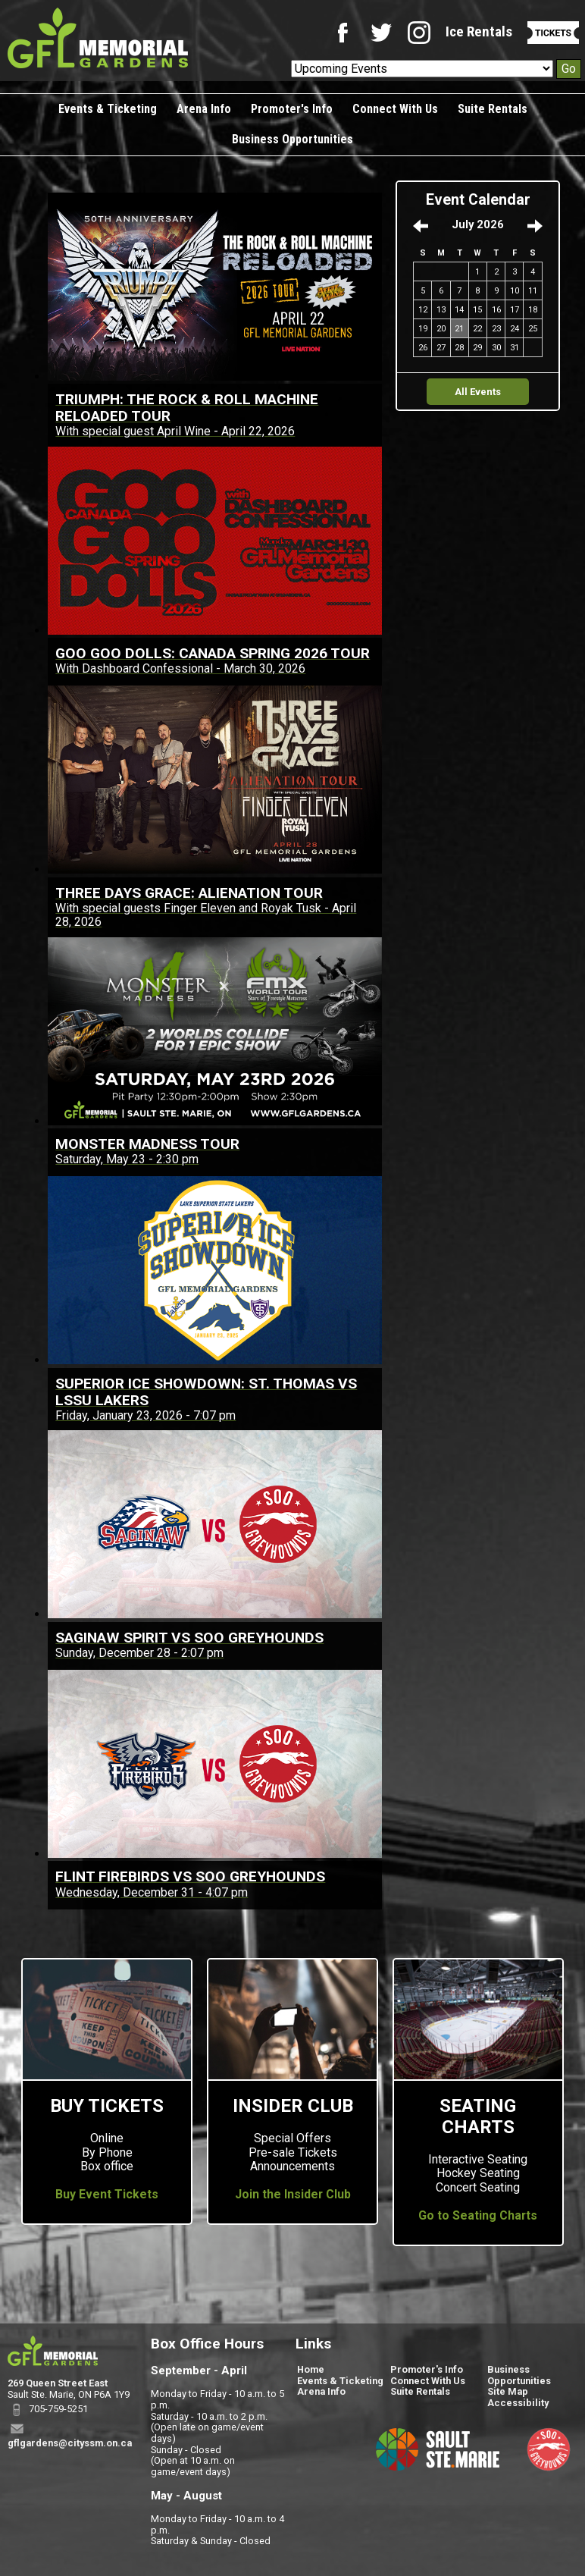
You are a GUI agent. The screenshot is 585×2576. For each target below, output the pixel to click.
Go (569, 68)
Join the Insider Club (293, 2194)
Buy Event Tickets (106, 2194)
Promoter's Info (292, 109)
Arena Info (204, 109)
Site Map (507, 2391)
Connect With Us (395, 109)
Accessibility (518, 2402)
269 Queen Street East (58, 2383)
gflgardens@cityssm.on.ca (70, 2443)
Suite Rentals (492, 109)
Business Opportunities (292, 139)
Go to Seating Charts (477, 2216)
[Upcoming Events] (422, 68)
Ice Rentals (479, 31)
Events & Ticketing (107, 109)
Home (310, 2369)
